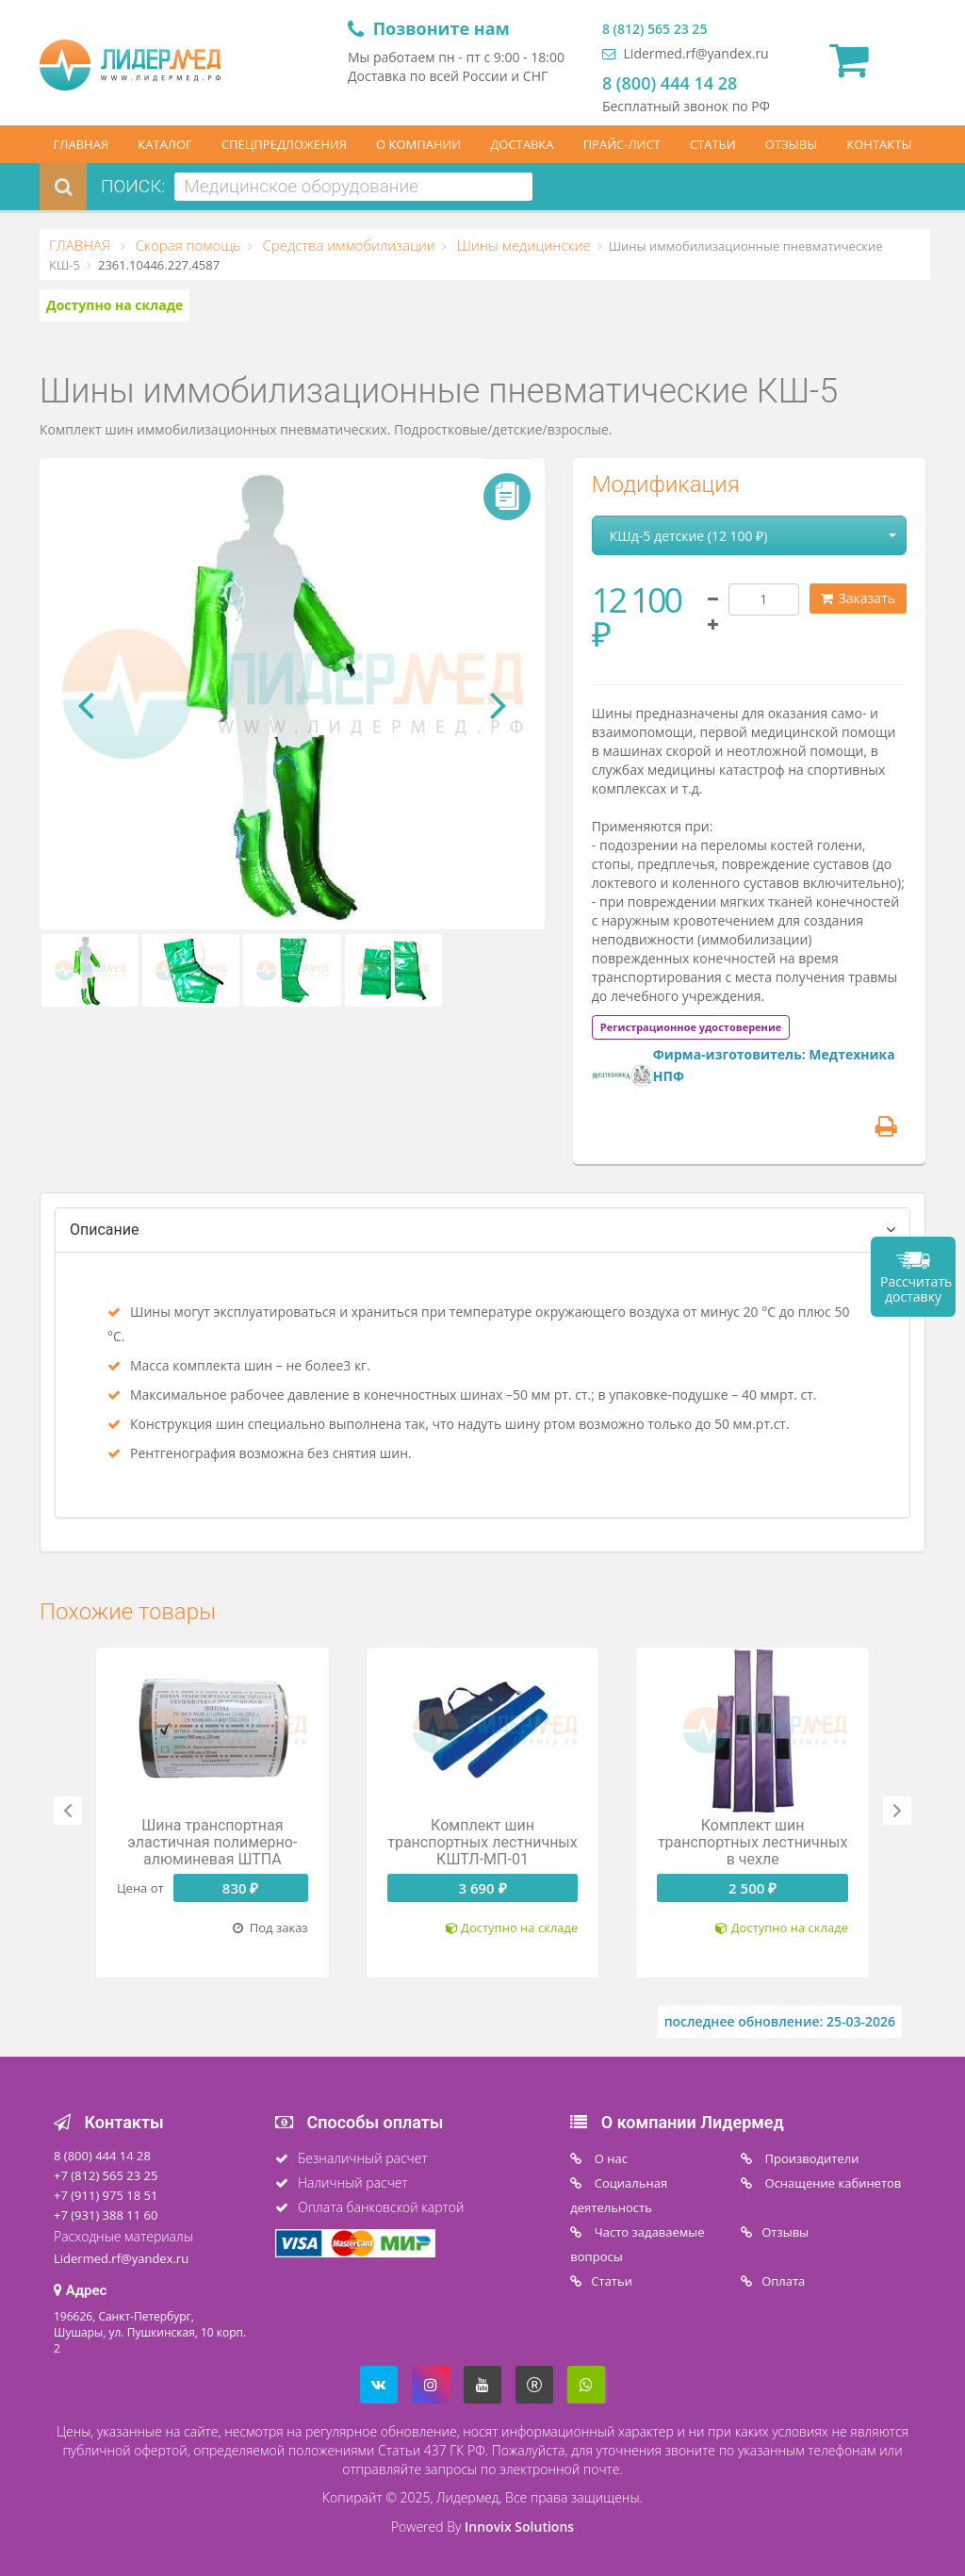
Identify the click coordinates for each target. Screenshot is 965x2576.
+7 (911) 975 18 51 (105, 2195)
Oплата (783, 2280)
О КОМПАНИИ (418, 144)
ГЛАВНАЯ (81, 144)
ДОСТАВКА (521, 144)
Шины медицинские (522, 245)
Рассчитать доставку (916, 1289)
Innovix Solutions (519, 2526)
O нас (609, 2158)
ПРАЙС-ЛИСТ (622, 144)
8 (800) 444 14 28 (669, 83)
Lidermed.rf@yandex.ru (685, 53)
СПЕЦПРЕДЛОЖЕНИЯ (284, 144)
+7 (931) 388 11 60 (105, 2215)
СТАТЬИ (713, 144)
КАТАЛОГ (165, 144)
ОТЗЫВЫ (791, 144)
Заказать (858, 598)
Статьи (611, 2280)
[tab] (691, 1026)
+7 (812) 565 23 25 (105, 2175)
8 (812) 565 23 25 (654, 29)
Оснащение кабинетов (831, 2182)
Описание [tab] (104, 1230)
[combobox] (353, 186)
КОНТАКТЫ (878, 144)
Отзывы (785, 2231)
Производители (810, 2158)
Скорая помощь (186, 245)
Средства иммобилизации (347, 245)
